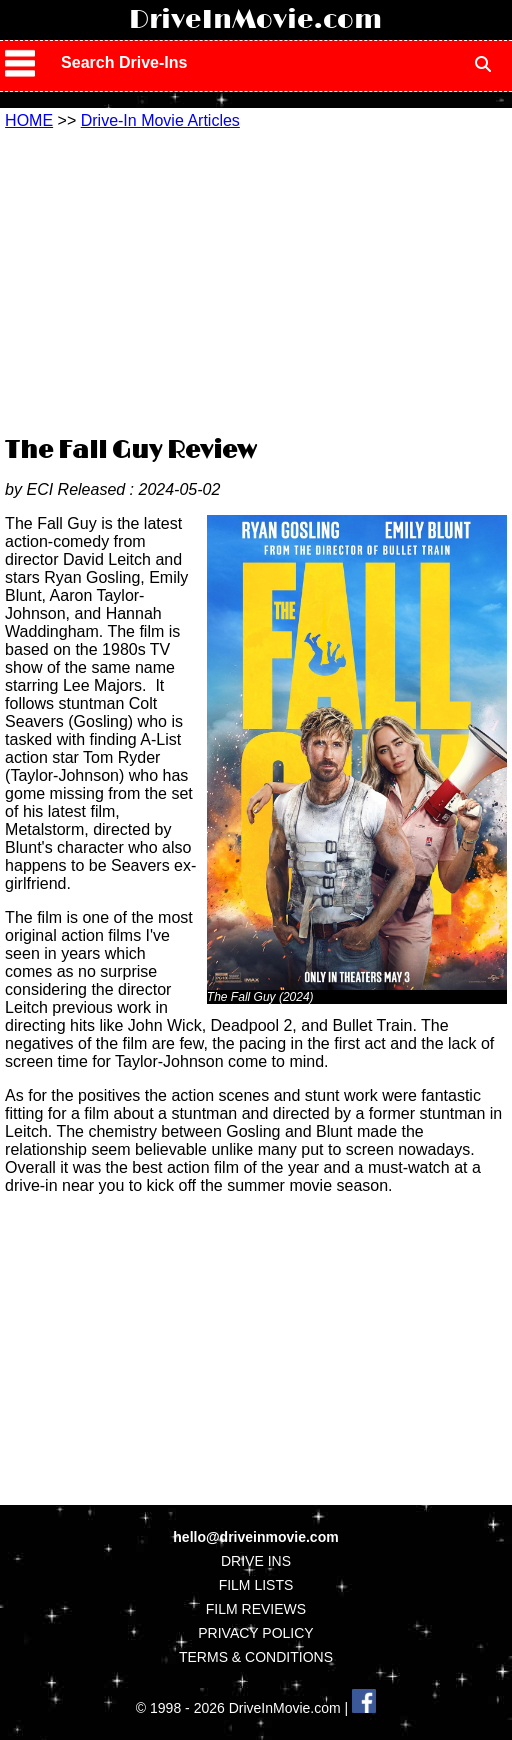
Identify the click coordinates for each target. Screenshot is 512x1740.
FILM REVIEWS (256, 1609)
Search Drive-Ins (124, 62)
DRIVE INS (256, 1561)
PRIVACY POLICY (255, 1633)
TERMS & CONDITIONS (256, 1657)
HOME (29, 120)
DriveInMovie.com (255, 20)
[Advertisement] (258, 280)
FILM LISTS (256, 1585)
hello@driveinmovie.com (255, 1537)
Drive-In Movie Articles (160, 120)
